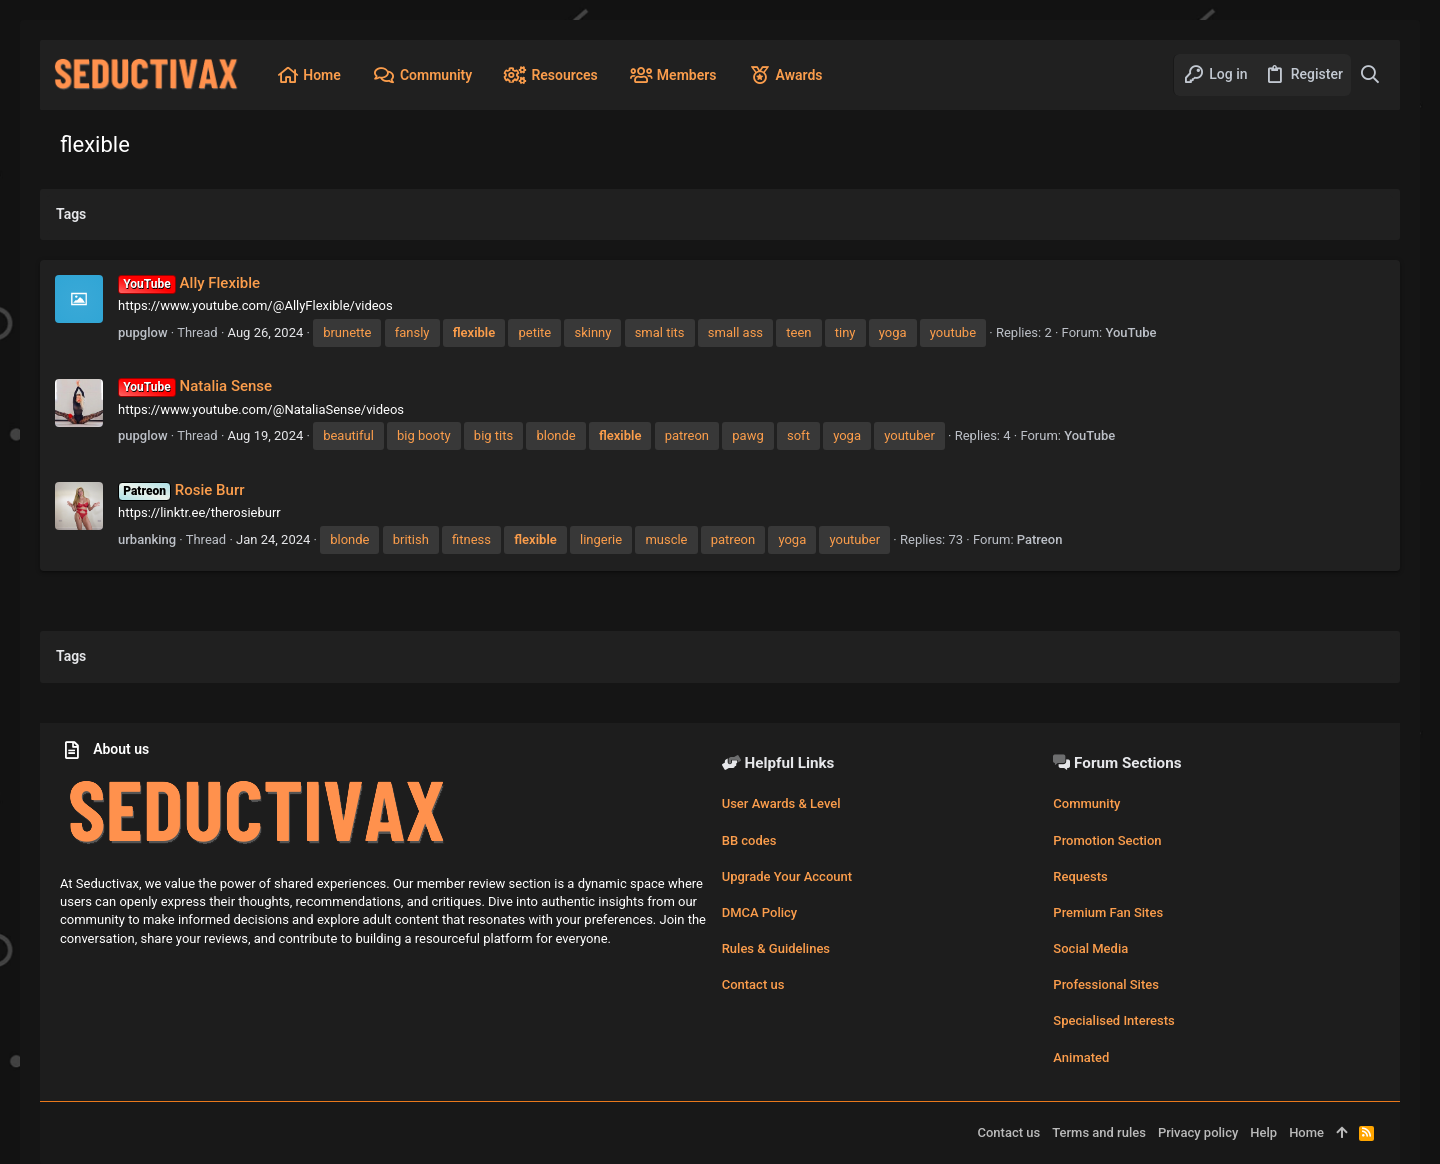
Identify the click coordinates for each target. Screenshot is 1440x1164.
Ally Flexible (189, 283)
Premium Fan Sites (1108, 912)
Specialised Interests (1113, 1020)
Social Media (1090, 948)
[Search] (1370, 74)
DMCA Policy (760, 912)
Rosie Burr (181, 490)
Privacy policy (1198, 1132)
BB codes (749, 840)
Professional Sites (1106, 984)
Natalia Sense (195, 386)
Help (1263, 1132)
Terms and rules (1099, 1132)
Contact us (753, 984)
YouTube (1130, 332)
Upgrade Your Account (787, 876)
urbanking (147, 539)
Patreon (1040, 539)
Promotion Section (1107, 840)
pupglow (143, 332)
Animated (1081, 1057)
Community (1086, 803)
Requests (1080, 876)
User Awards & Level (781, 803)
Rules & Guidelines (776, 948)
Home (1306, 1132)
